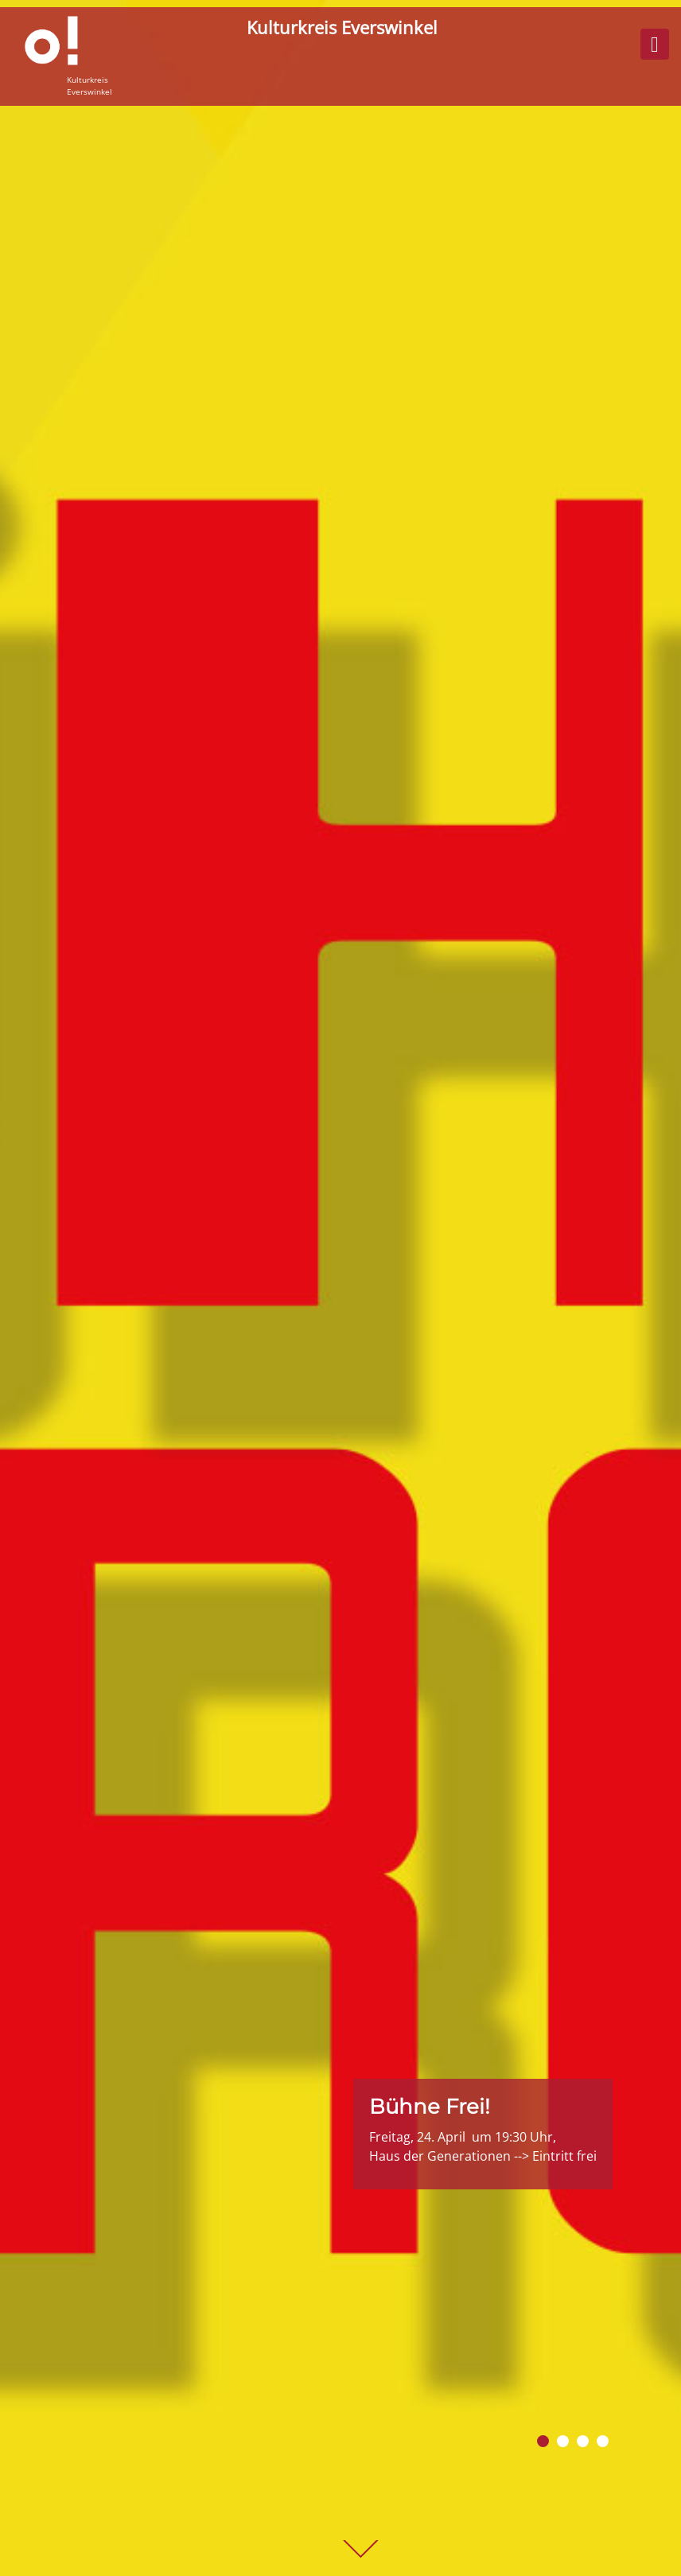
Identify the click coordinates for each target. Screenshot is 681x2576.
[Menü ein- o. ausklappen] (654, 44)
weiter (360, 2550)
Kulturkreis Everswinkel (342, 27)
